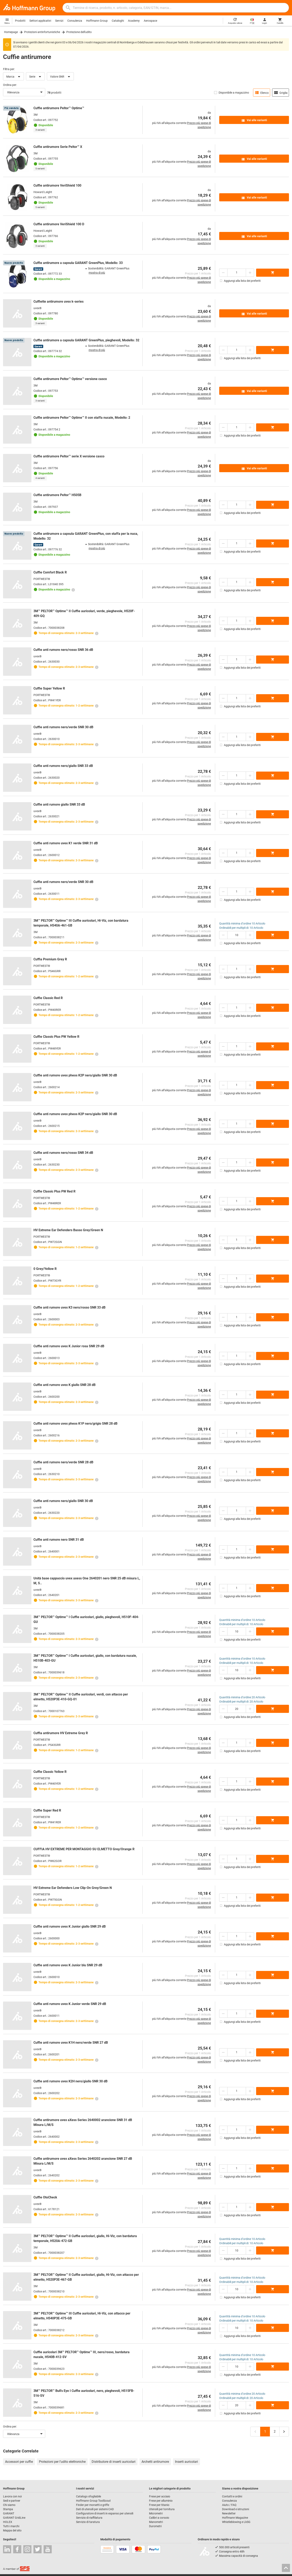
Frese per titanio (159, 2505)
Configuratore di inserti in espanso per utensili (104, 2513)
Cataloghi (118, 20)
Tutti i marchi (11, 2526)
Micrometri (156, 2513)
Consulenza (74, 20)
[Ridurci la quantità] (223, 273)
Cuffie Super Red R (47, 1810)
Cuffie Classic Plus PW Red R (54, 1191)
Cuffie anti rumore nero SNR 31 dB (58, 1540)
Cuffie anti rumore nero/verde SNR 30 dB (63, 727)
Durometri (155, 2526)
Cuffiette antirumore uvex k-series (58, 301)
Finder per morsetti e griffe (92, 2505)
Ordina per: (10, 84)
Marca (14, 76)
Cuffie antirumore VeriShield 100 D (58, 224)
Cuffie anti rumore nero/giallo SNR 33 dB (63, 766)
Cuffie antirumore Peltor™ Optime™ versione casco (70, 379)
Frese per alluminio (161, 2500)
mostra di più (97, 272)
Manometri (156, 2522)
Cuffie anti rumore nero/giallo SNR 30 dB (63, 1501)
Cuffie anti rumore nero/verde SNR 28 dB (63, 1462)
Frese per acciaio (159, 2496)
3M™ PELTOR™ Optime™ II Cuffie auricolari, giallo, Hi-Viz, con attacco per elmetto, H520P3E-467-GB (86, 2277)
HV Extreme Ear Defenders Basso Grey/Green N (68, 1230)
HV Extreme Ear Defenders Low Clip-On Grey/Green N (72, 1888)
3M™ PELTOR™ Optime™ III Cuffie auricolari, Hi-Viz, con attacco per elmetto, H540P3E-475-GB (81, 2315)
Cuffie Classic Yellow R (50, 1772)
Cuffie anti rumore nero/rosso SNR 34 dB (63, 1153)
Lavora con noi (12, 2496)
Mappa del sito (12, 2530)
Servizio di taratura (88, 2522)
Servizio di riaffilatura (89, 2517)
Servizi (59, 20)
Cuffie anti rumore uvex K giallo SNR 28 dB (64, 1385)
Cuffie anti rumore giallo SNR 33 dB (59, 804)
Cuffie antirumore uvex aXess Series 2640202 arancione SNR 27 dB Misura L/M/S (82, 2161)
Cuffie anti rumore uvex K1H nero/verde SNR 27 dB (70, 2042)
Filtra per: (9, 69)
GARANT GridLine (14, 2517)
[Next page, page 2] (284, 2431)
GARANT (8, 2513)
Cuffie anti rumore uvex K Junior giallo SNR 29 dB (69, 1926)
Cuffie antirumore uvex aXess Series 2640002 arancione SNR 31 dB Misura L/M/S (82, 2122)
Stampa (8, 2509)
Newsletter (229, 2513)
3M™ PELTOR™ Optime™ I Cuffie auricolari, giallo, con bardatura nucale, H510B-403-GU (85, 1658)
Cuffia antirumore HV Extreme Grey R (60, 1733)
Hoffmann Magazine (235, 2517)
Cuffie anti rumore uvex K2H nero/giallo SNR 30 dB (70, 2081)
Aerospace (150, 20)
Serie (36, 76)
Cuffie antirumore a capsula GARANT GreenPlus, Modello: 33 (78, 263)
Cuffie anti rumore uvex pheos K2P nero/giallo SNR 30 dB (75, 1075)
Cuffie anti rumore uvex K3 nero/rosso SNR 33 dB (69, 1307)
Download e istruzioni (235, 2509)
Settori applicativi (40, 20)
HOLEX (7, 2522)
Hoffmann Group (97, 20)
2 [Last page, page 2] (275, 2431)
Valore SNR (61, 76)
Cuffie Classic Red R (48, 998)
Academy (134, 20)
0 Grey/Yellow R (45, 1269)
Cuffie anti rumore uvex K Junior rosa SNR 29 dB (68, 1346)
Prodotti (20, 20)
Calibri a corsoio (159, 2517)
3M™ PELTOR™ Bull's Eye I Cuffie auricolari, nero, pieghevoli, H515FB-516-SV (83, 2393)
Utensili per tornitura (162, 2509)
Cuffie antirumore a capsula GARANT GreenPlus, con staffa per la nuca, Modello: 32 (85, 536)
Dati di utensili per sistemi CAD (95, 2509)
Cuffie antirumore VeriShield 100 (57, 185)
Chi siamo (9, 2505)
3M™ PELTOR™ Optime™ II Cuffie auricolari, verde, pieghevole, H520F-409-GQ (84, 613)
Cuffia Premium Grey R (50, 959)
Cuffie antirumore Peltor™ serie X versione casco (68, 456)
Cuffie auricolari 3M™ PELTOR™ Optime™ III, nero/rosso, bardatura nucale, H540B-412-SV (81, 2354)
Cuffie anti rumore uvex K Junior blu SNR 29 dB (67, 1965)
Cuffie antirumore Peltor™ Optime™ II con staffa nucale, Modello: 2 (81, 418)
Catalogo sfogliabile (88, 2496)
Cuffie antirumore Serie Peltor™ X (57, 147)
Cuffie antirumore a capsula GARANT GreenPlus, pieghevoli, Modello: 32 (86, 340)
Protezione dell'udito (79, 32)
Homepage (11, 32)
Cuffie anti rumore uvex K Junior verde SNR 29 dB (69, 2004)
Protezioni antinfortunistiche (42, 32)
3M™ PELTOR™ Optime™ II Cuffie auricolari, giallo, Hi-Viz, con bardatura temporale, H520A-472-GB (85, 2238)
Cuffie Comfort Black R (50, 572)
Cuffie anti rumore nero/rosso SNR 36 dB (63, 650)
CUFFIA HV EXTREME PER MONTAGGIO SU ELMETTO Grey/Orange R (83, 1849)
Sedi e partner (11, 2500)
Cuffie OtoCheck (45, 2197)
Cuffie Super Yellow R (49, 688)
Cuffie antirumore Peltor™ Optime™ (58, 108)
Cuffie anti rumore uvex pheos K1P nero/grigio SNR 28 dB (75, 1423)
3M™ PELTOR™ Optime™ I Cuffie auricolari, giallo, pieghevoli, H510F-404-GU (86, 1619)
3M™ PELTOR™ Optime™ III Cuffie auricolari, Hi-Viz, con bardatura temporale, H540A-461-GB (80, 923)
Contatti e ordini (232, 2496)
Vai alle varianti (254, 120)
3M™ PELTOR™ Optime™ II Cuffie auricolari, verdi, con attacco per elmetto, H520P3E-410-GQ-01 (80, 1696)
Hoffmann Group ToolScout (93, 2500)
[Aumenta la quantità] (250, 273)
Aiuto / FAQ (229, 2505)
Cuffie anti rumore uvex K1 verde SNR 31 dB (65, 843)
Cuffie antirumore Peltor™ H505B (57, 495)
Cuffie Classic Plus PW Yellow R (56, 1037)
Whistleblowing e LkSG (236, 2522)
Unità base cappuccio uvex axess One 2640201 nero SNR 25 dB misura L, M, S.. (86, 1580)
